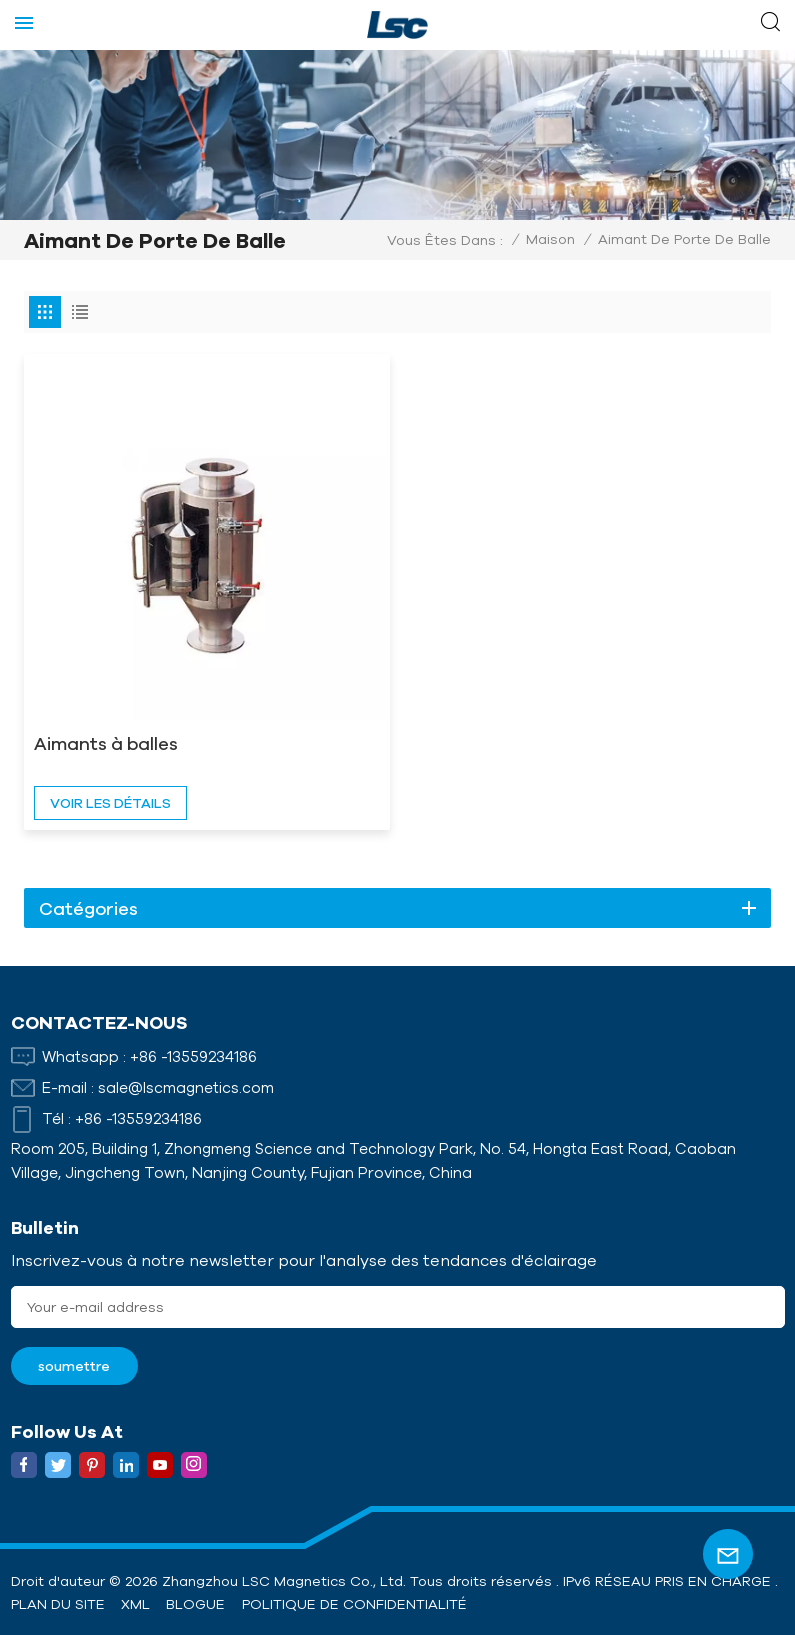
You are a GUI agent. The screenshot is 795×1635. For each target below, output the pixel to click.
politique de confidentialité (354, 1604)
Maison (550, 239)
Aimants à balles (106, 743)
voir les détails (110, 803)
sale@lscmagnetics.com (186, 1087)
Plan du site (58, 1604)
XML (135, 1604)
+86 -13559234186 (193, 1056)
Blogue (195, 1604)
